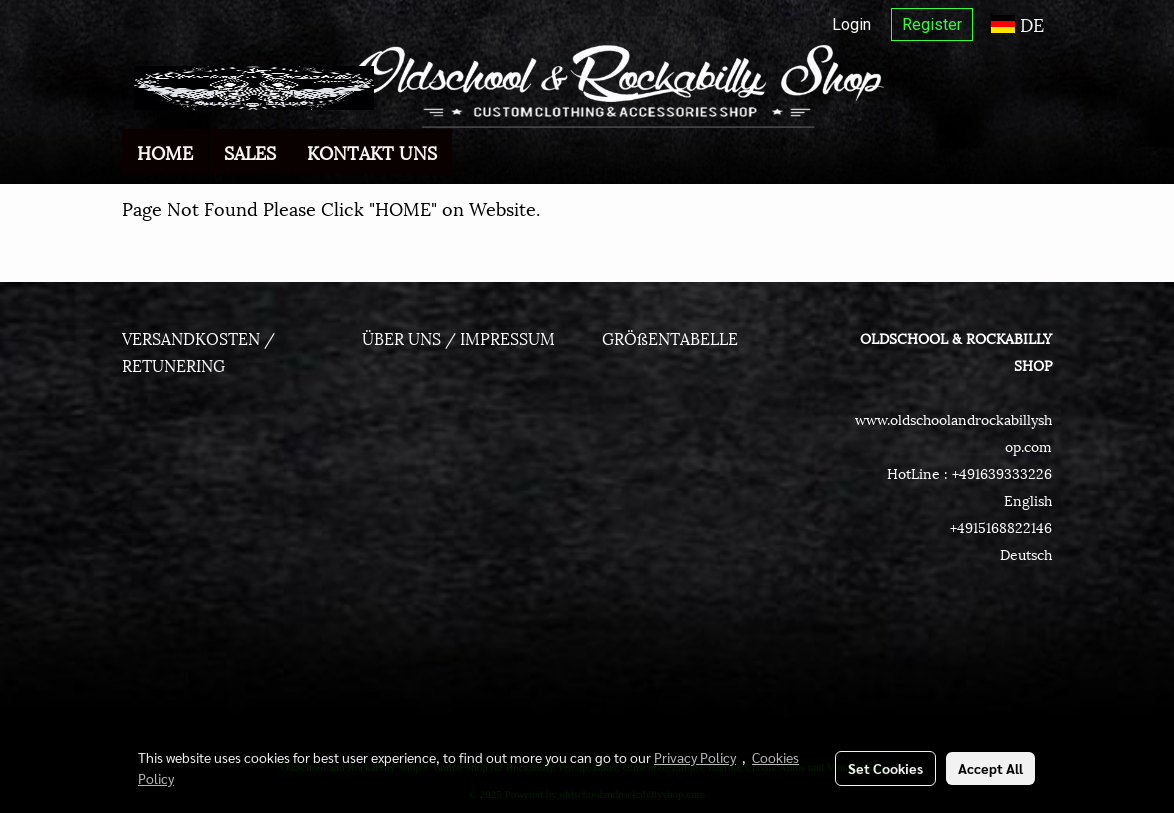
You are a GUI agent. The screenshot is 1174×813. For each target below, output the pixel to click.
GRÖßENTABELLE (670, 337)
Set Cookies (885, 768)
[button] (470, 152)
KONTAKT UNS (372, 151)
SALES (250, 151)
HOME (165, 151)
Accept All (990, 768)
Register (932, 24)
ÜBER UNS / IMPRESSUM (458, 337)
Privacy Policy (695, 757)
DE (1017, 23)
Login (851, 24)
